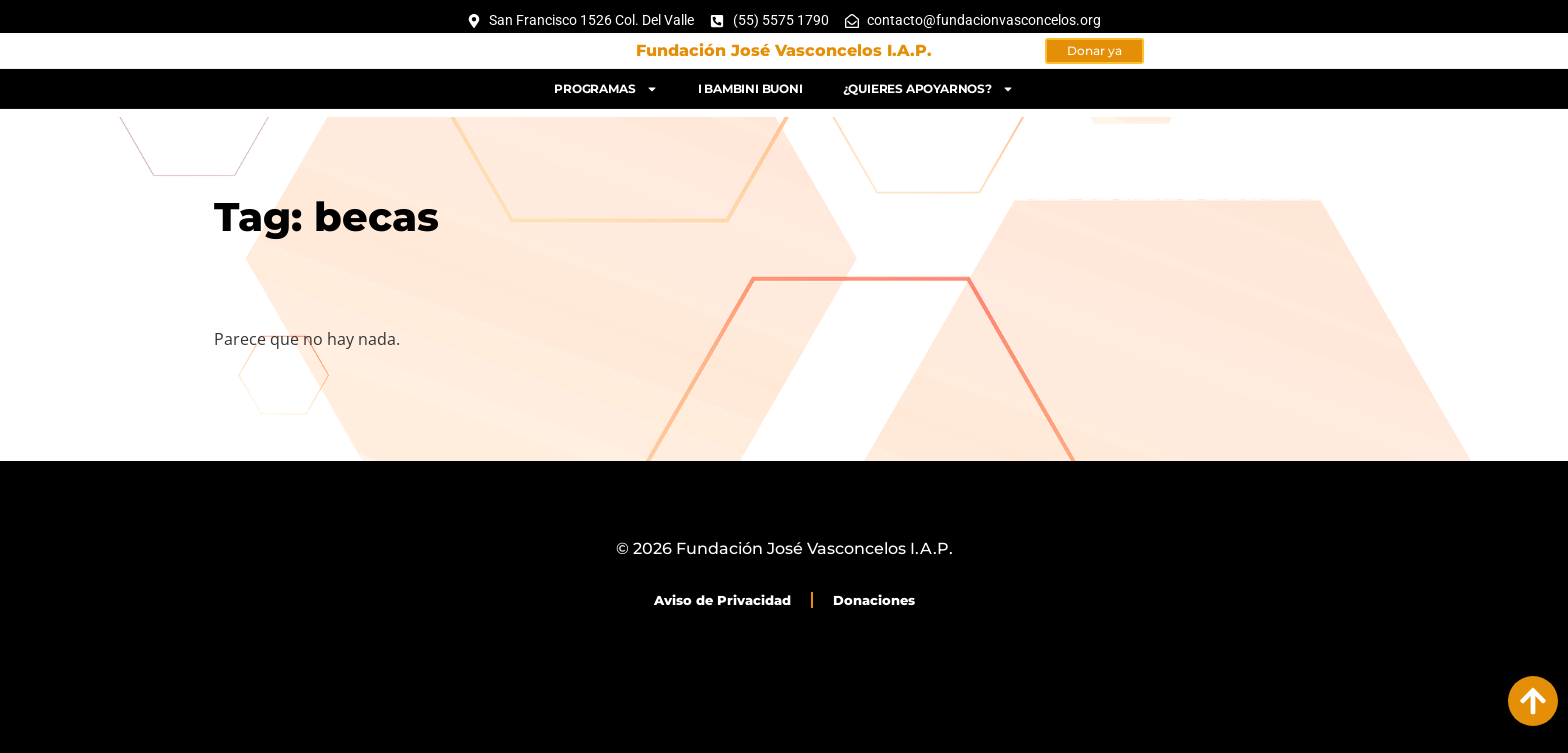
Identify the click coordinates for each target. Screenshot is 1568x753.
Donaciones (874, 600)
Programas (605, 85)
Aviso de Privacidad (722, 600)
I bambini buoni (750, 84)
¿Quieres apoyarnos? (928, 85)
